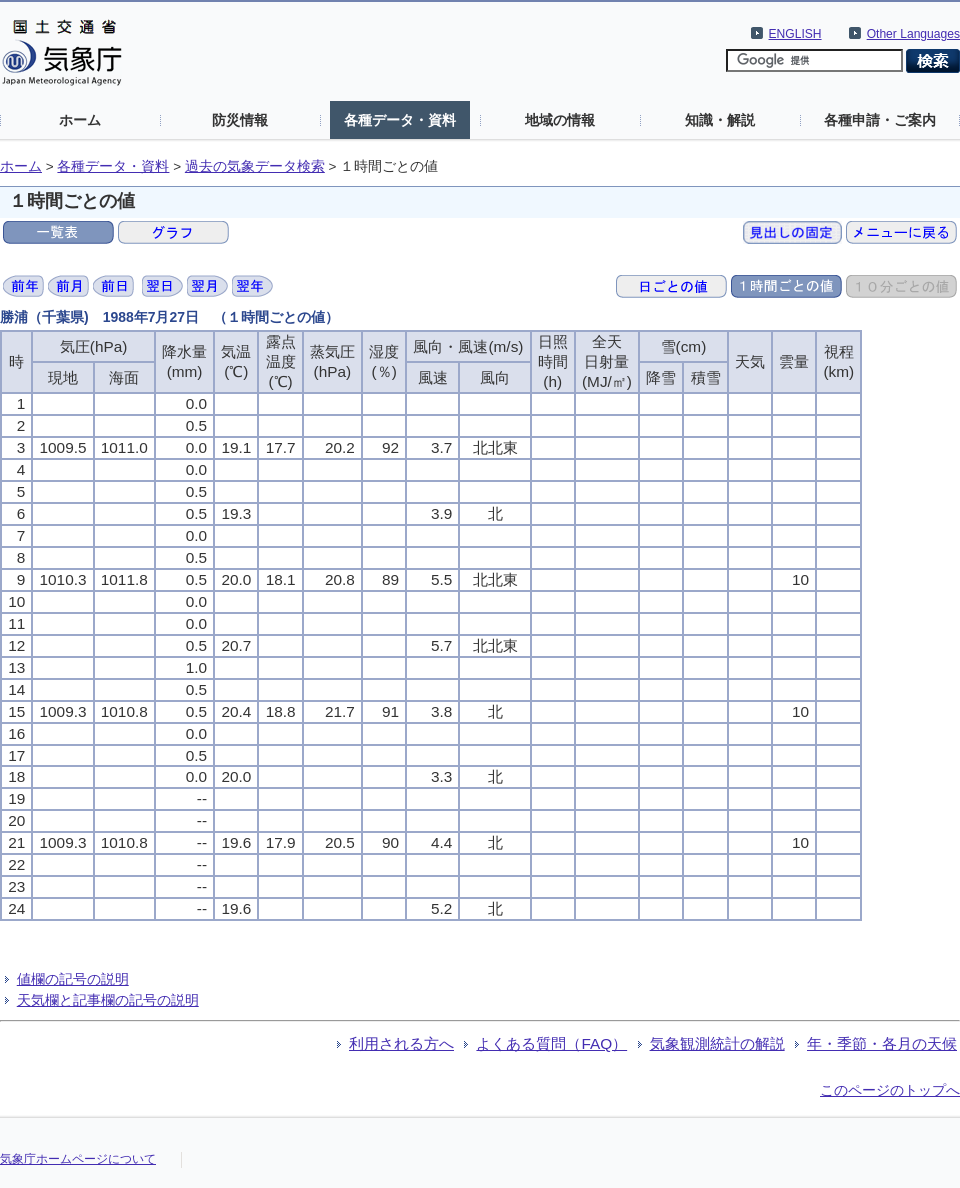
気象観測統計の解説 (717, 1043)
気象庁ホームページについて (78, 1159)
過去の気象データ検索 (255, 166)
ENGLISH (795, 34)
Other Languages (913, 34)
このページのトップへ (890, 1090)
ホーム (80, 120)
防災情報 (240, 120)
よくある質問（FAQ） (551, 1043)
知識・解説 (720, 120)
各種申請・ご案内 (880, 120)
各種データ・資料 (400, 120)
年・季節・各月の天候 (882, 1043)
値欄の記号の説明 (73, 979)
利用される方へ (401, 1043)
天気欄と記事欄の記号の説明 (108, 1000)
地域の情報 (560, 120)
